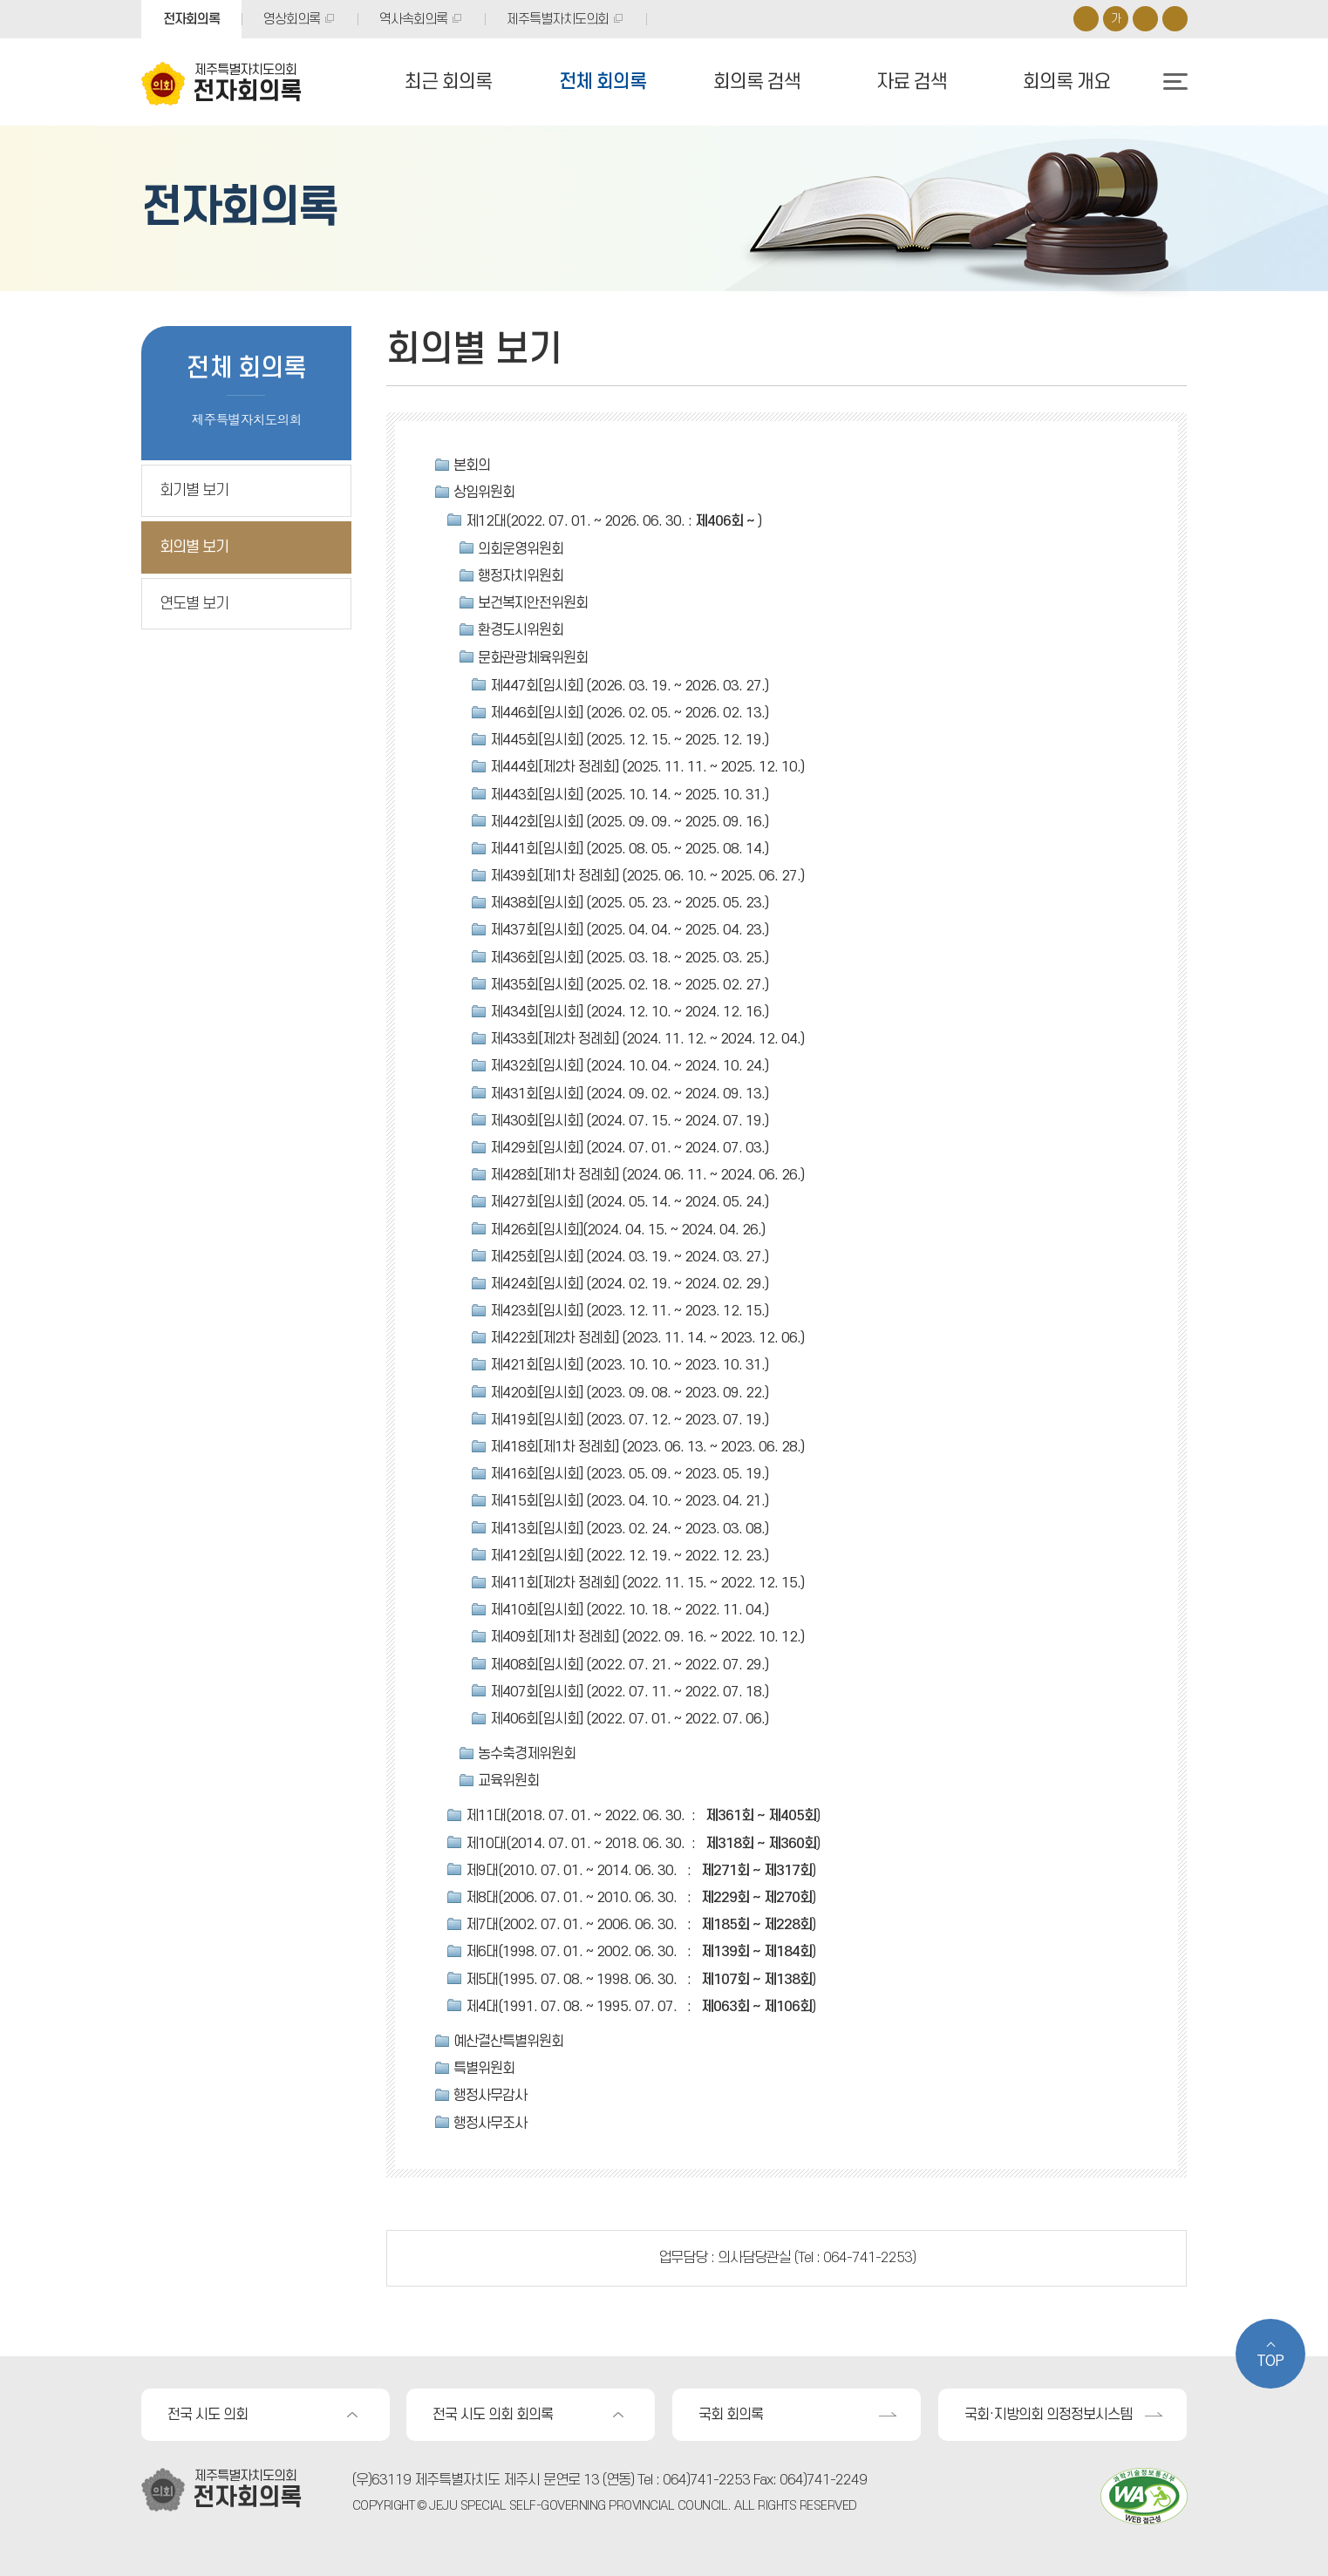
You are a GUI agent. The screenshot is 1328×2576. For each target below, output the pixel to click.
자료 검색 (911, 81)
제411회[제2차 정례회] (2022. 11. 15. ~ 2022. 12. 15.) (647, 1583)
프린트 (1175, 18)
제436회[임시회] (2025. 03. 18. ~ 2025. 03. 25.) (629, 958)
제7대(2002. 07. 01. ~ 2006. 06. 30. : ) (640, 1925)
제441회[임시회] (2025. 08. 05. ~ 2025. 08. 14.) (629, 849)
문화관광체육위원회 (533, 658)
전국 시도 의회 (207, 2415)
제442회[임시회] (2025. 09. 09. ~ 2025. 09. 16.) (629, 822)
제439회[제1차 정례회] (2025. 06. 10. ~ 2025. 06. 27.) (647, 876)
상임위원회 (483, 492)
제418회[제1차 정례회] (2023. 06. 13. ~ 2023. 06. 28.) (647, 1447)
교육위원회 (508, 1781)
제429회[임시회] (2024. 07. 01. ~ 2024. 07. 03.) (629, 1148)
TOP (1270, 2361)
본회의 (471, 465)
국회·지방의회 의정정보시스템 (1048, 2415)
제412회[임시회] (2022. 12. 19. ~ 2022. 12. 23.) (629, 1556)
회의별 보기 (194, 547)
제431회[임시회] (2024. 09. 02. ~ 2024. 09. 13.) (629, 1094)
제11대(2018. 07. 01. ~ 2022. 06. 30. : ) (643, 1816)
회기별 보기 (194, 490)
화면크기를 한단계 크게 (1086, 18)
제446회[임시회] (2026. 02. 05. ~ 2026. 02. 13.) (629, 713)
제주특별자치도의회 (558, 19)
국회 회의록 (730, 2415)
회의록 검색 (756, 81)
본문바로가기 (0, 0)
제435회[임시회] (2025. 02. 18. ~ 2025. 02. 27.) (629, 985)
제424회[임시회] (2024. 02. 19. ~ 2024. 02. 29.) (629, 1284)
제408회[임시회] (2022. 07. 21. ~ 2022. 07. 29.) (629, 1665)
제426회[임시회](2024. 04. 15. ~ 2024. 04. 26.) (627, 1230)
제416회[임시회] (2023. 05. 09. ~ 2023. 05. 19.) (629, 1474)
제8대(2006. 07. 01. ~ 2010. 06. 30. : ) (640, 1898)
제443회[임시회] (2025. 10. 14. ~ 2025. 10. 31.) (629, 795)
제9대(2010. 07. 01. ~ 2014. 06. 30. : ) (640, 1871)
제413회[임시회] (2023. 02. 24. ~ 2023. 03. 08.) (629, 1529)
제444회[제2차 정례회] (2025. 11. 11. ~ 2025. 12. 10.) (647, 767)
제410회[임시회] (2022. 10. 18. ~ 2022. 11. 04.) (629, 1610)
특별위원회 (483, 2068)
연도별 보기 (194, 603)
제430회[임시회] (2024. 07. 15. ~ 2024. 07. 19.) (629, 1121)
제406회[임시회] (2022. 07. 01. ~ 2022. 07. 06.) (629, 1719)
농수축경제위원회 (526, 1754)
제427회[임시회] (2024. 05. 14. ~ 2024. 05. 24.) (629, 1202)
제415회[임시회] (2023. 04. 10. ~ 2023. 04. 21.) (629, 1501)
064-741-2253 (867, 2258)
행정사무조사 (490, 2123)
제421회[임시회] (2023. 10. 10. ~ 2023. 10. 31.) (629, 1365)
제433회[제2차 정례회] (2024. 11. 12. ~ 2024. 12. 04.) (647, 1039)
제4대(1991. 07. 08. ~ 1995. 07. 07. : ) (640, 2007)
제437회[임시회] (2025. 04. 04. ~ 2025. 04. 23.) (629, 930)
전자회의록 (191, 19)
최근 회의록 (448, 81)
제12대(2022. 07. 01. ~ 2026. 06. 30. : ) (613, 521)
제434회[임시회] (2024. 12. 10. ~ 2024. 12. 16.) (629, 1012)
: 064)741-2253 (703, 2480)
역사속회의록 (413, 19)
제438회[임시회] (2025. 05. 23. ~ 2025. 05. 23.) (629, 903)
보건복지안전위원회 (533, 603)
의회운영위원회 (520, 549)
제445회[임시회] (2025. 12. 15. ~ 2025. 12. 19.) (629, 740)
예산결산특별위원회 (508, 2041)
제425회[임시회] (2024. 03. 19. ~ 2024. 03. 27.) (629, 1257)
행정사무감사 (490, 2096)
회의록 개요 (1066, 81)
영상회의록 (291, 19)
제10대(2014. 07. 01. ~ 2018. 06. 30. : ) (643, 1844)
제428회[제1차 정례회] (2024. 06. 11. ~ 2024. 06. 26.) (647, 1175)
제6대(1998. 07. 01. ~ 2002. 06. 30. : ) (640, 1952)
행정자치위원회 (520, 576)
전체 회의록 (602, 81)
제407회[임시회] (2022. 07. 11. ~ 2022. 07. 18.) (629, 1692)
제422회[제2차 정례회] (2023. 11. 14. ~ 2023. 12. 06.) (647, 1338)
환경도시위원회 (520, 630)
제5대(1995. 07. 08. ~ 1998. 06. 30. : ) (640, 1980)
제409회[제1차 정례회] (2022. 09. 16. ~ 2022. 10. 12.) (647, 1637)
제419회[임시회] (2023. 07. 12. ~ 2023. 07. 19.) (629, 1420)
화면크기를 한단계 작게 (1145, 18)
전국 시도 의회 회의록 (492, 2415)
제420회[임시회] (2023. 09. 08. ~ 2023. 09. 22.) (629, 1393)
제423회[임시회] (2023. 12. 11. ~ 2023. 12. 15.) (629, 1311)
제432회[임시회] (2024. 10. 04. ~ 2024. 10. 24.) (629, 1066)
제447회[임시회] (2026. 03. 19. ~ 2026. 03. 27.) (629, 686)
